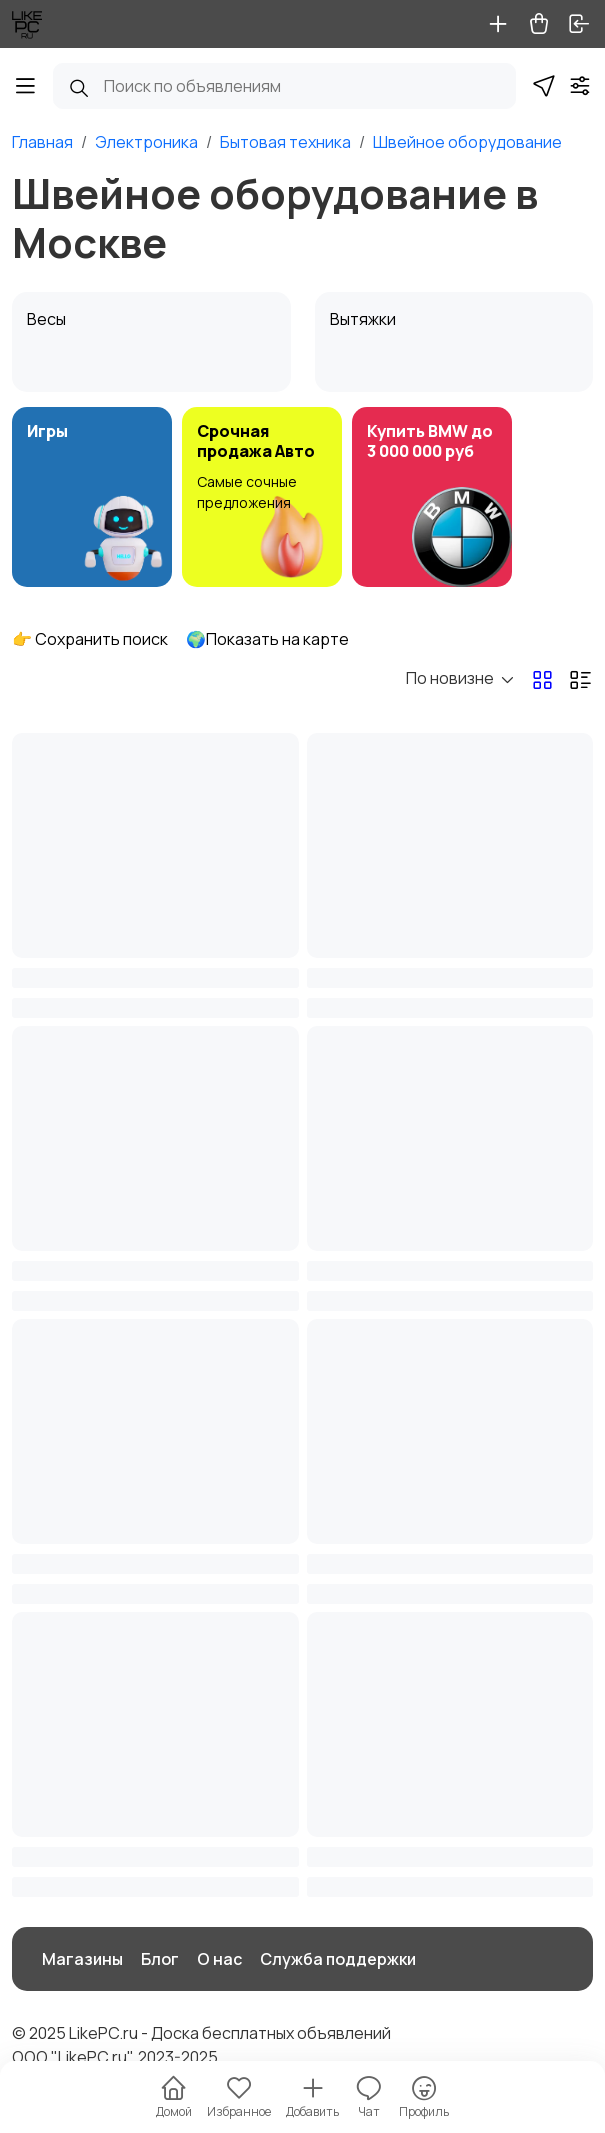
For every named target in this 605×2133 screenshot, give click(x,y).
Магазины (82, 1959)
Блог (160, 1959)
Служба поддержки (338, 1959)
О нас (219, 1959)
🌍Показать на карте (267, 639)
